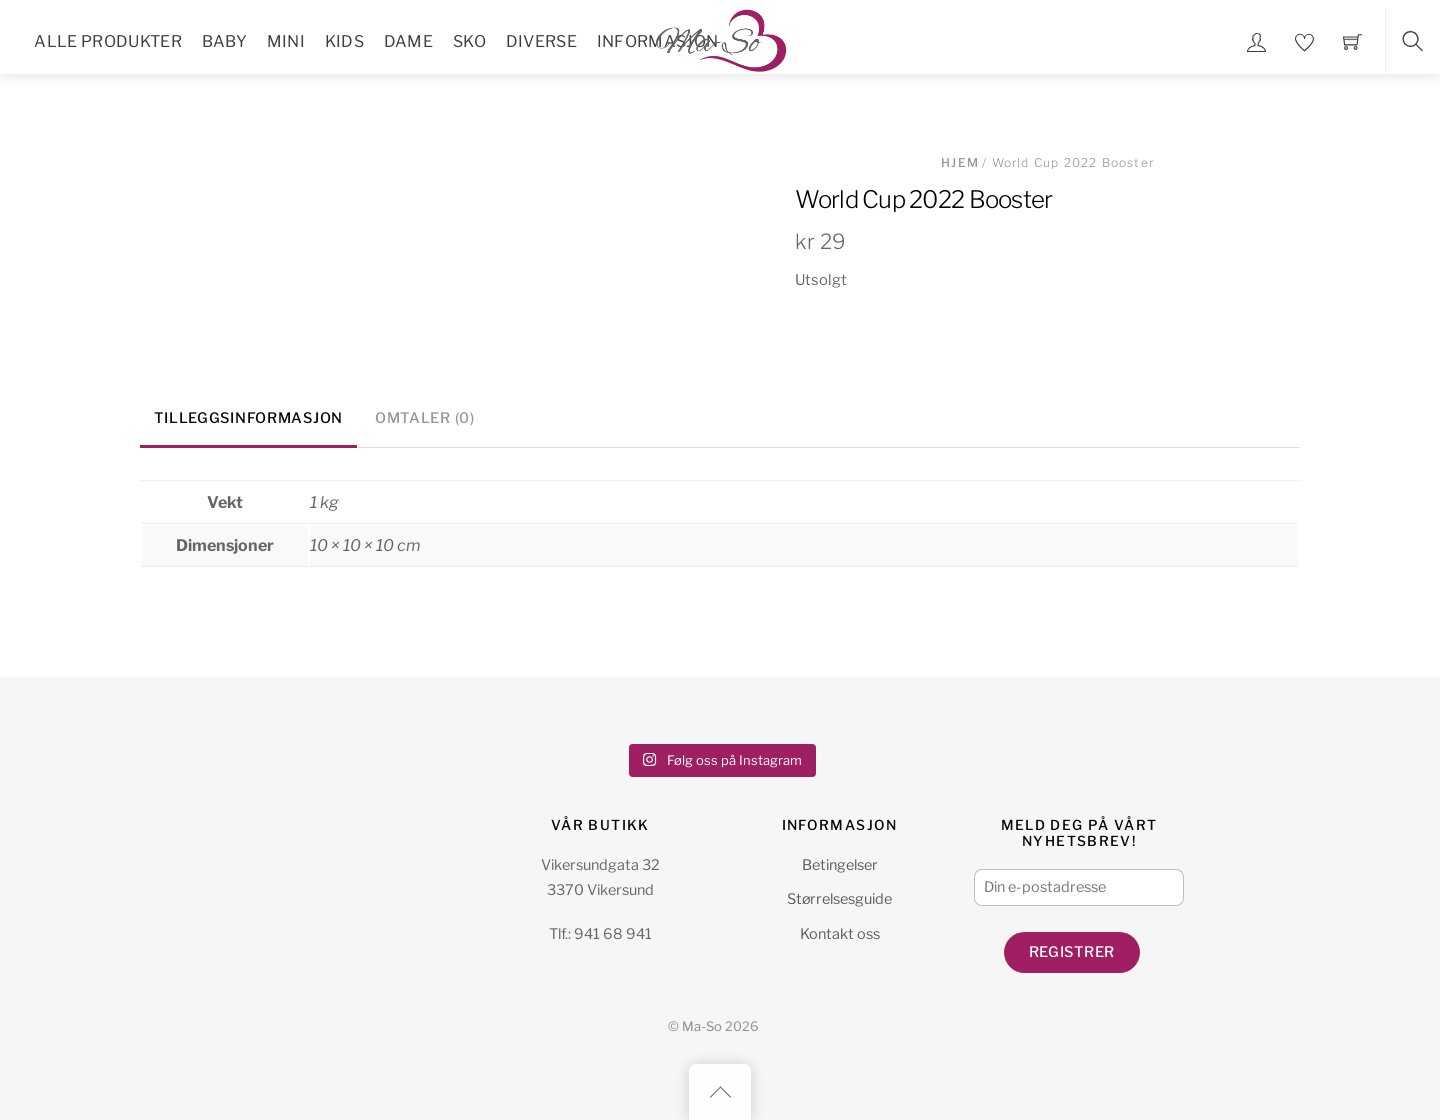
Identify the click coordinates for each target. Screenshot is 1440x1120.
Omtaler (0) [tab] (425, 418)
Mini (286, 41)
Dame (408, 41)
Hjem (960, 162)
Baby (224, 41)
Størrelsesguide (839, 899)
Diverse (541, 41)
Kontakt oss (840, 934)
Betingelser (840, 865)
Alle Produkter (107, 41)
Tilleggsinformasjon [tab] (248, 418)
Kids (344, 41)
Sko (469, 41)
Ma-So (702, 1026)
